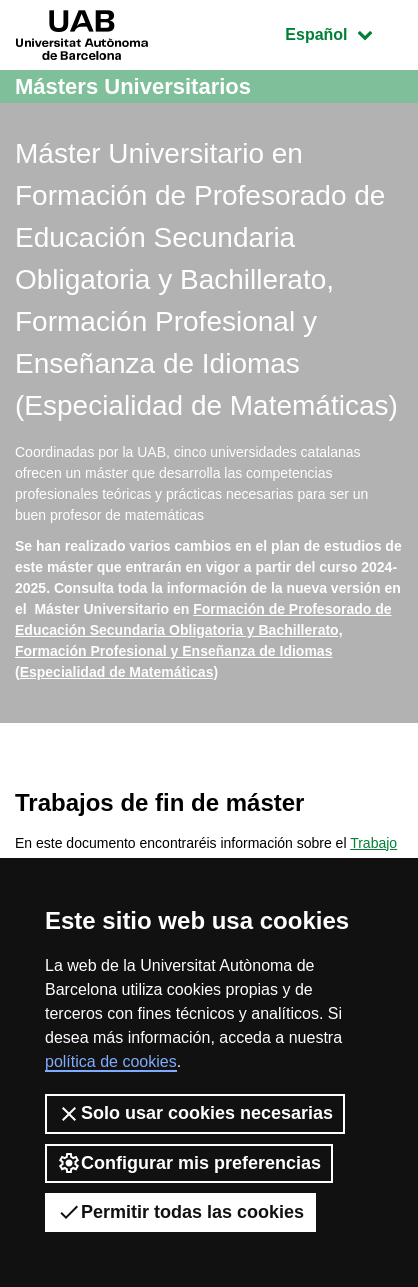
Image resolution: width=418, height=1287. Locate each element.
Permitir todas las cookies (180, 1212)
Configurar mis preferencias (189, 1163)
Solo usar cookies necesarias (195, 1114)
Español (343, 32)
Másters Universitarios (133, 86)
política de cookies (111, 1061)
